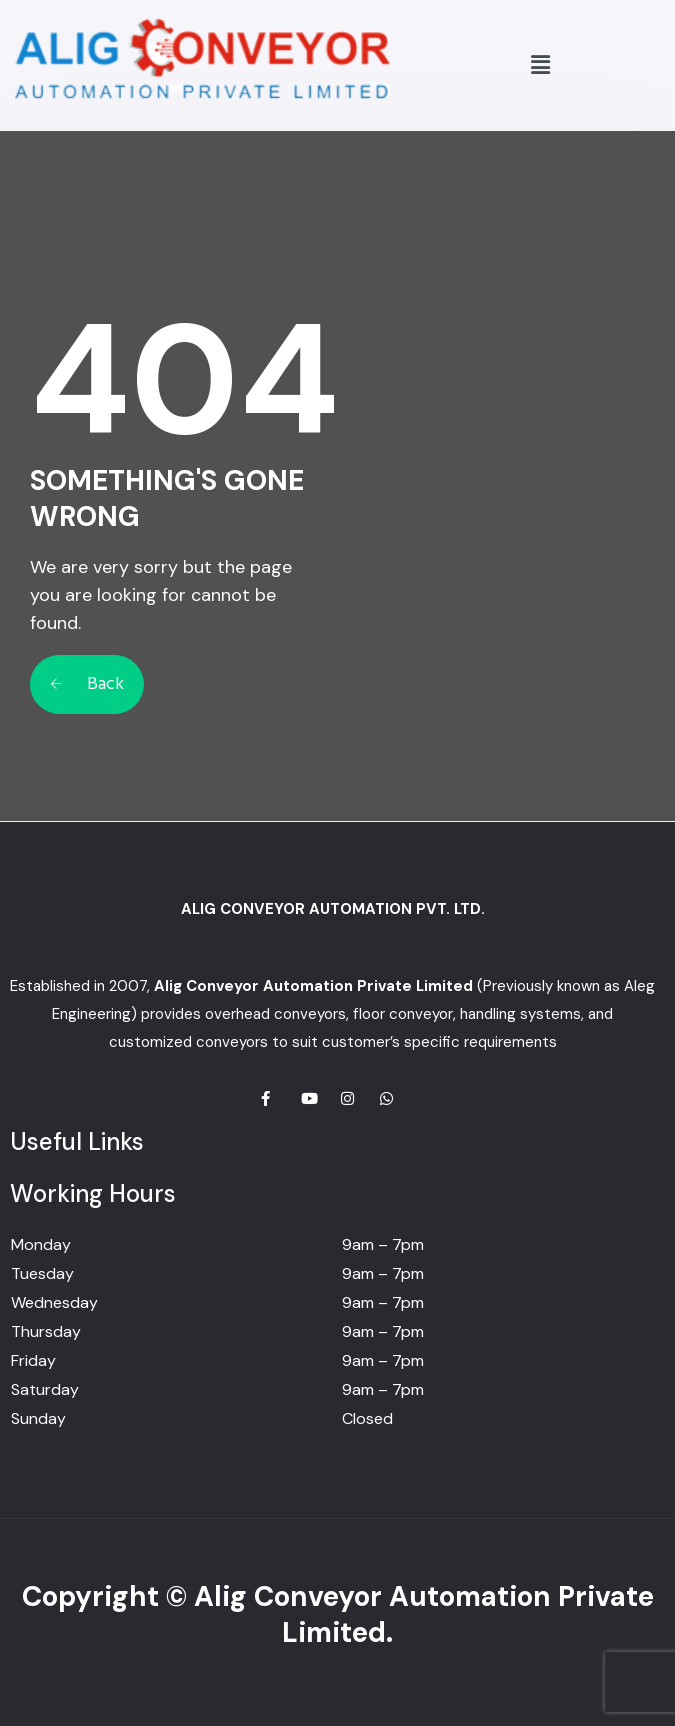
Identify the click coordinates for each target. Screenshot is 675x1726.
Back (87, 684)
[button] (540, 65)
